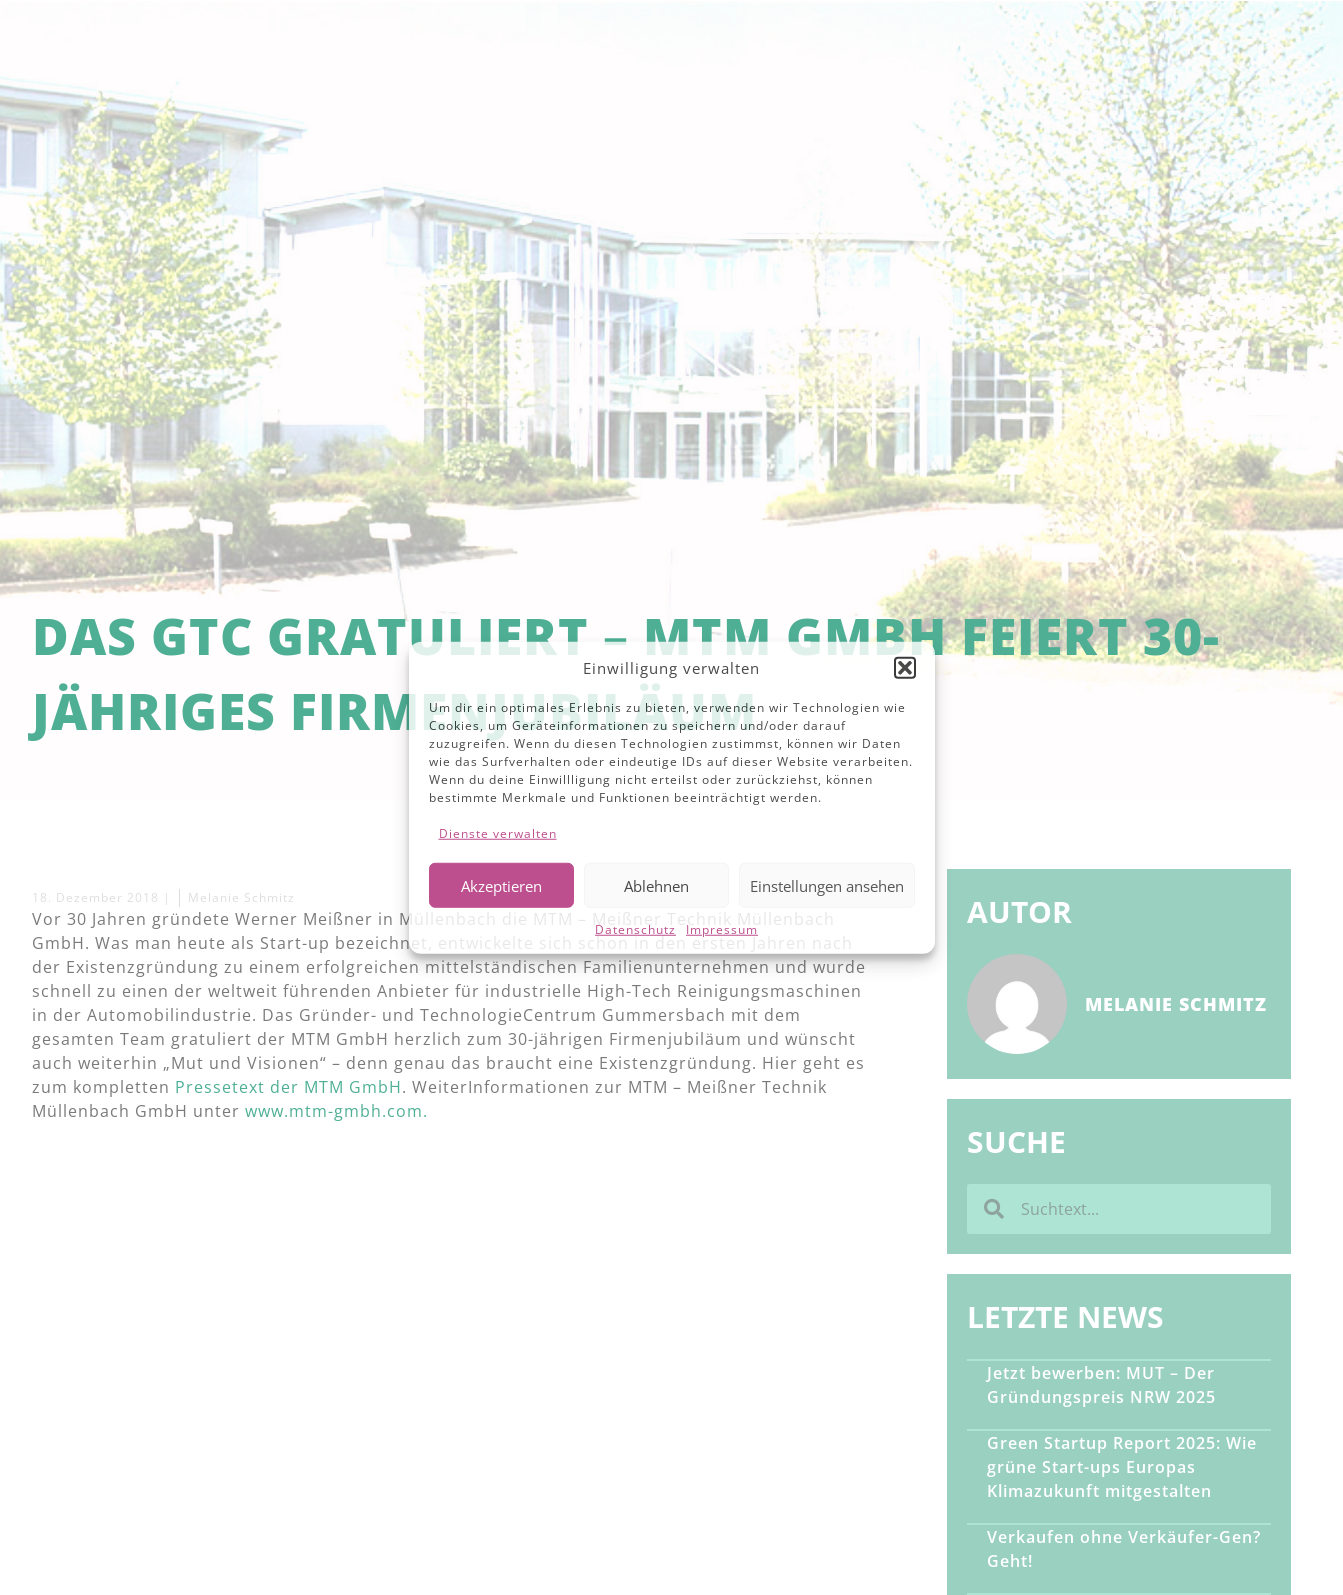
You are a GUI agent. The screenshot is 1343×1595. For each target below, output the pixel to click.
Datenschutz (635, 929)
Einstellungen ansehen (827, 885)
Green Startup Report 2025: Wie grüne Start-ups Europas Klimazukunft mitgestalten (1122, 1467)
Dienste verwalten (498, 833)
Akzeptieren (501, 885)
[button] (905, 668)
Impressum (722, 929)
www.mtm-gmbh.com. (336, 1111)
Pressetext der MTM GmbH (288, 1087)
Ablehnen (656, 885)
